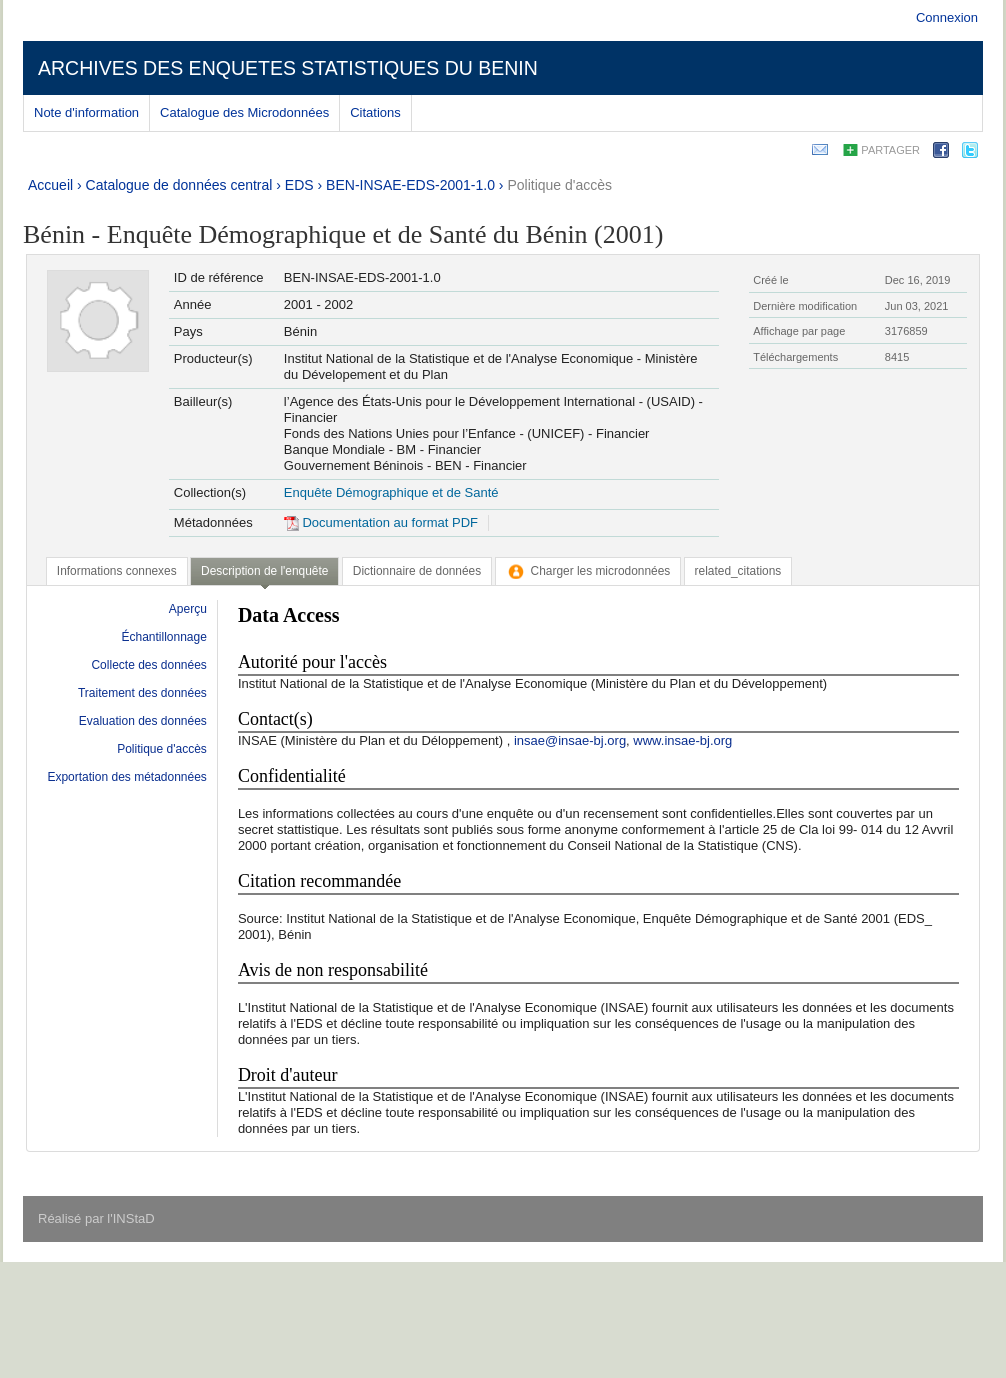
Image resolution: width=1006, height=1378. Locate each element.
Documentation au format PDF (381, 522)
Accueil (50, 185)
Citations (375, 112)
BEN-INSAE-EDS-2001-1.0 (410, 185)
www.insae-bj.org (682, 740)
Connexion (947, 17)
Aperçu (188, 609)
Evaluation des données (143, 721)
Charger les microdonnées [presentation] (588, 571)
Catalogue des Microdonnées (244, 112)
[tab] (117, 571)
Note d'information (86, 112)
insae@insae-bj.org (570, 740)
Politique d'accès (559, 185)
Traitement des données (142, 693)
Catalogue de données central (179, 185)
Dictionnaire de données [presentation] (417, 571)
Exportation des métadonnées (126, 777)
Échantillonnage (163, 637)
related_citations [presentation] (738, 571)
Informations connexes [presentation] (117, 571)
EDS (299, 185)
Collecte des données (148, 665)
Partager (890, 150)
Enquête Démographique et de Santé (391, 492)
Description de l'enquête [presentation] (264, 571)
